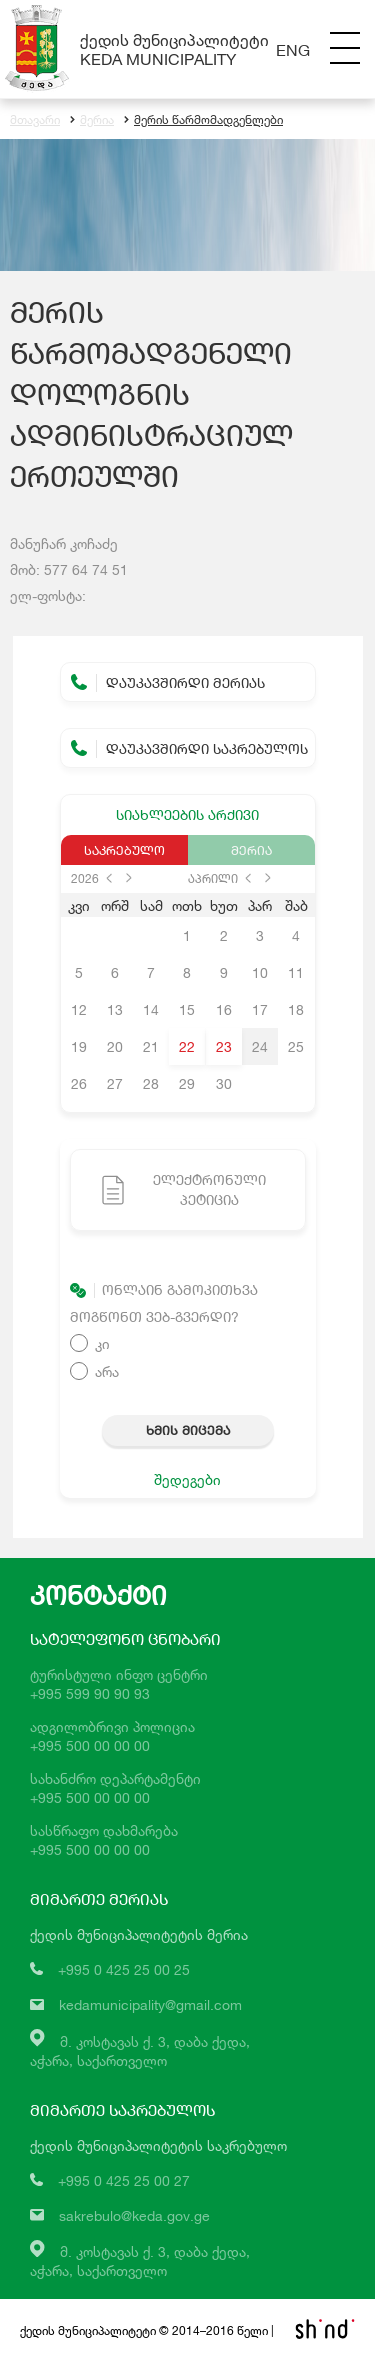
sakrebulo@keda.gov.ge (134, 2215)
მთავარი (35, 119)
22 (187, 1046)
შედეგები (187, 1479)
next (129, 878)
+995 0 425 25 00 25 (124, 1969)
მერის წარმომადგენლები (203, 119)
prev (109, 878)
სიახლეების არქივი (187, 814)
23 (224, 1046)
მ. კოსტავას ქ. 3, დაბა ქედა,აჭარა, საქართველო (140, 2261)
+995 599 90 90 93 (90, 1693)
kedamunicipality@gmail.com (150, 2004)
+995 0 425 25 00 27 (124, 2180)
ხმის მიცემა (188, 1430)
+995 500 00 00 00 (90, 1745)
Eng (293, 49)
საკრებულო (124, 850)
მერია (92, 119)
